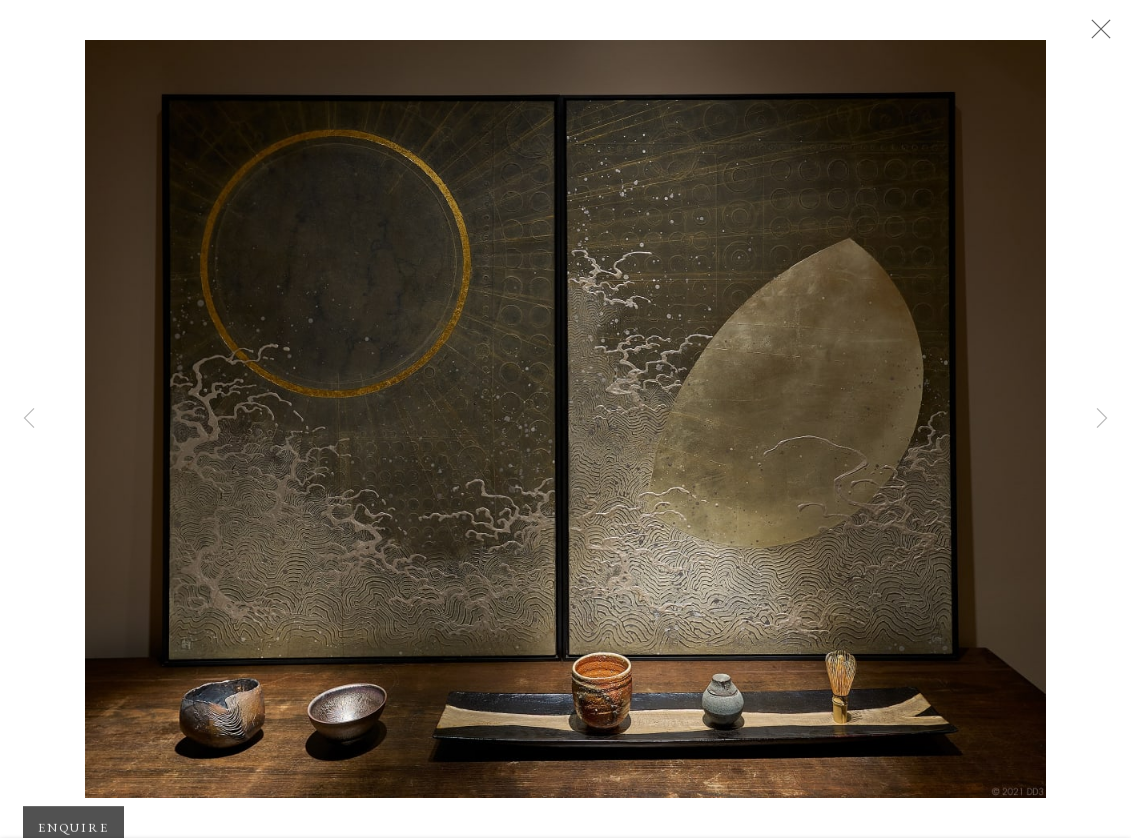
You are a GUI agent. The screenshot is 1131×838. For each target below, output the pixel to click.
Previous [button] (29, 419)
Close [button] (1107, 35)
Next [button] (1102, 419)
